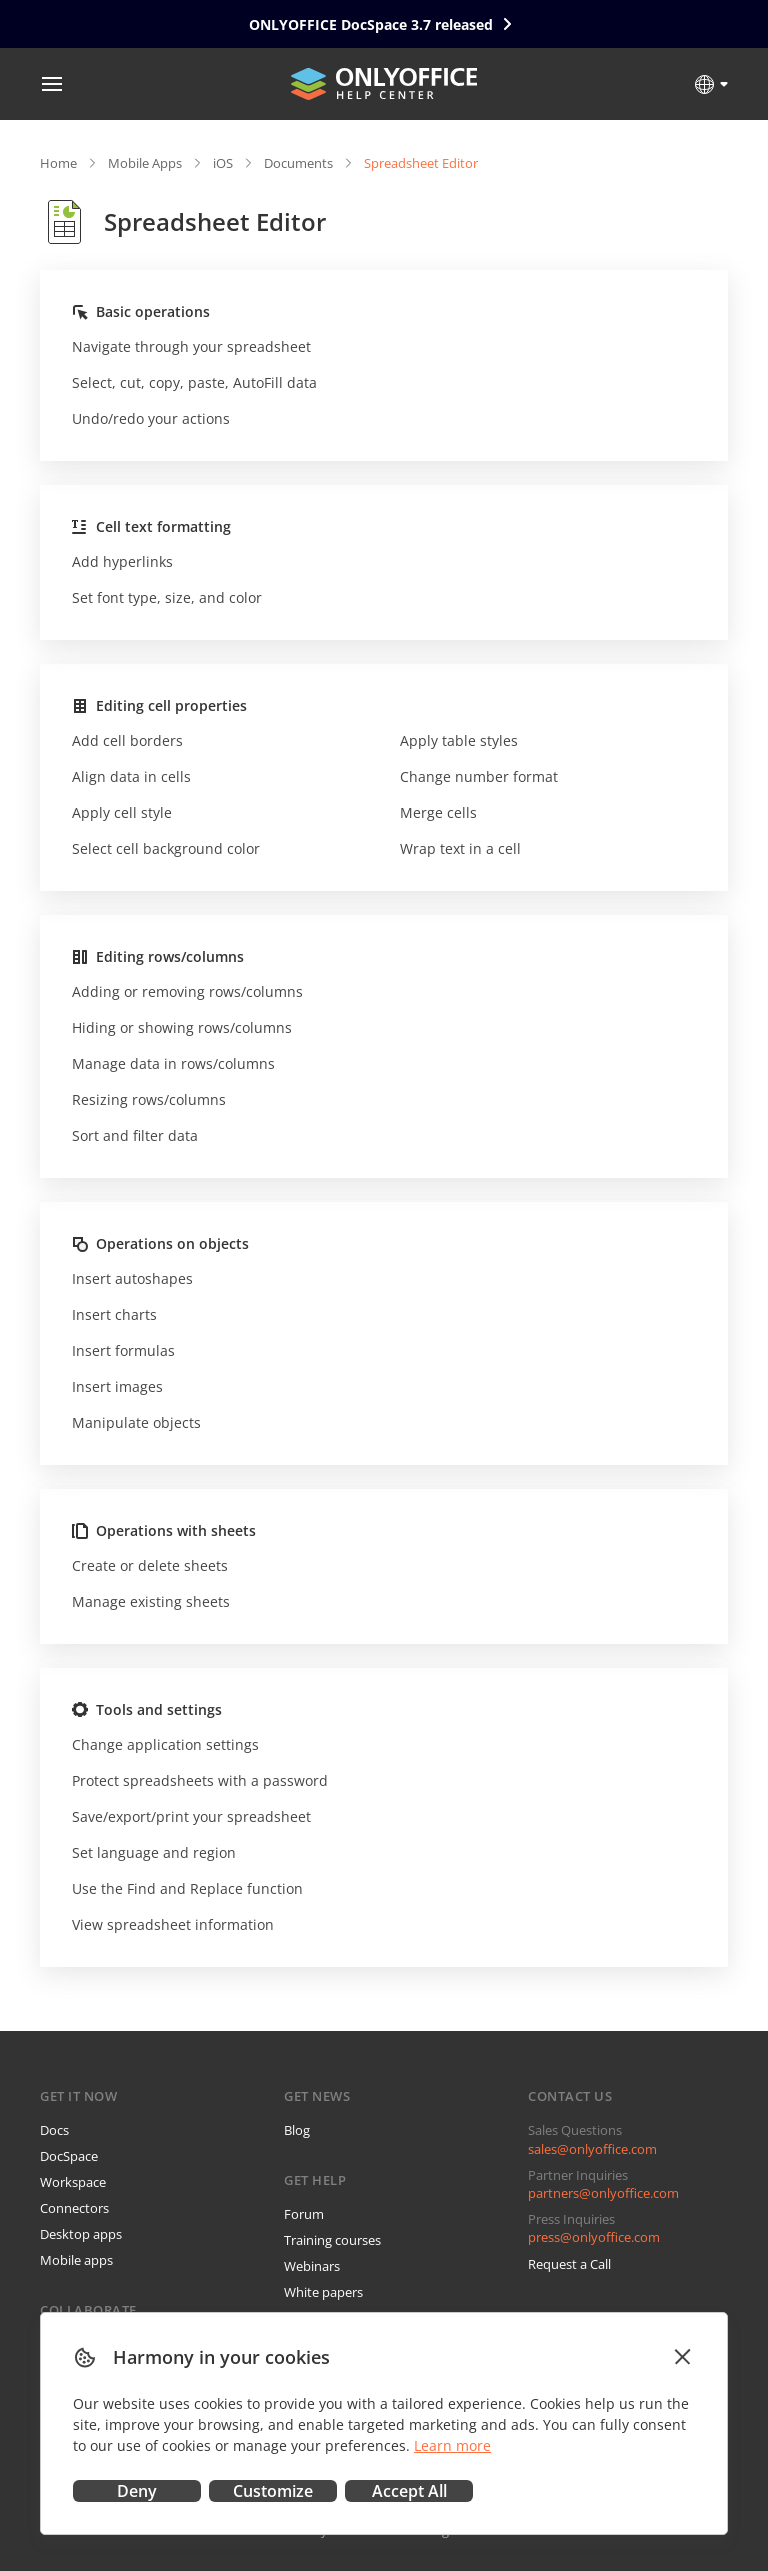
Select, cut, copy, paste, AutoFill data (194, 382)
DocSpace (69, 2156)
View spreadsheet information (173, 1924)
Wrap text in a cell (460, 848)
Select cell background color (166, 848)
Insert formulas (123, 1350)
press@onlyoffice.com (594, 2237)
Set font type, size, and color (167, 597)
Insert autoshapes (132, 1278)
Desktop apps (81, 2234)
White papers (323, 2292)
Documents (298, 163)
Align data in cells (131, 776)
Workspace (73, 2182)
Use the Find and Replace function (187, 1888)
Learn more (452, 2445)
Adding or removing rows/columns (187, 991)
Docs (54, 2130)
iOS (223, 163)
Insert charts (114, 1314)
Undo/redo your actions (151, 418)
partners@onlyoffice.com (603, 2193)
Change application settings (165, 1744)
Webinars (312, 2266)
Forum (304, 2214)
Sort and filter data (135, 1135)
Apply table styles (459, 740)
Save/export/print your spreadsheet (191, 1816)
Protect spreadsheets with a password (200, 1780)
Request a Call (569, 2264)
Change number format (479, 776)
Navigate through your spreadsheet (191, 346)
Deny (137, 2491)
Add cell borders (127, 740)
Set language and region (154, 1852)
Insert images (117, 1386)
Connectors (74, 2208)
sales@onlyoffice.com (592, 2149)
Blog (297, 2130)
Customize (273, 2491)
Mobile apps (76, 2260)
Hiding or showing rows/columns (182, 1027)
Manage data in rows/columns (173, 1063)
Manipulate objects (136, 1422)
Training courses (332, 2240)
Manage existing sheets (151, 1601)
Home (58, 163)
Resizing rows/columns (149, 1099)
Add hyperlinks (122, 561)
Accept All (409, 2491)
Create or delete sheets (150, 1565)
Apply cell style (122, 812)
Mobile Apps (145, 163)
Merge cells (438, 812)
